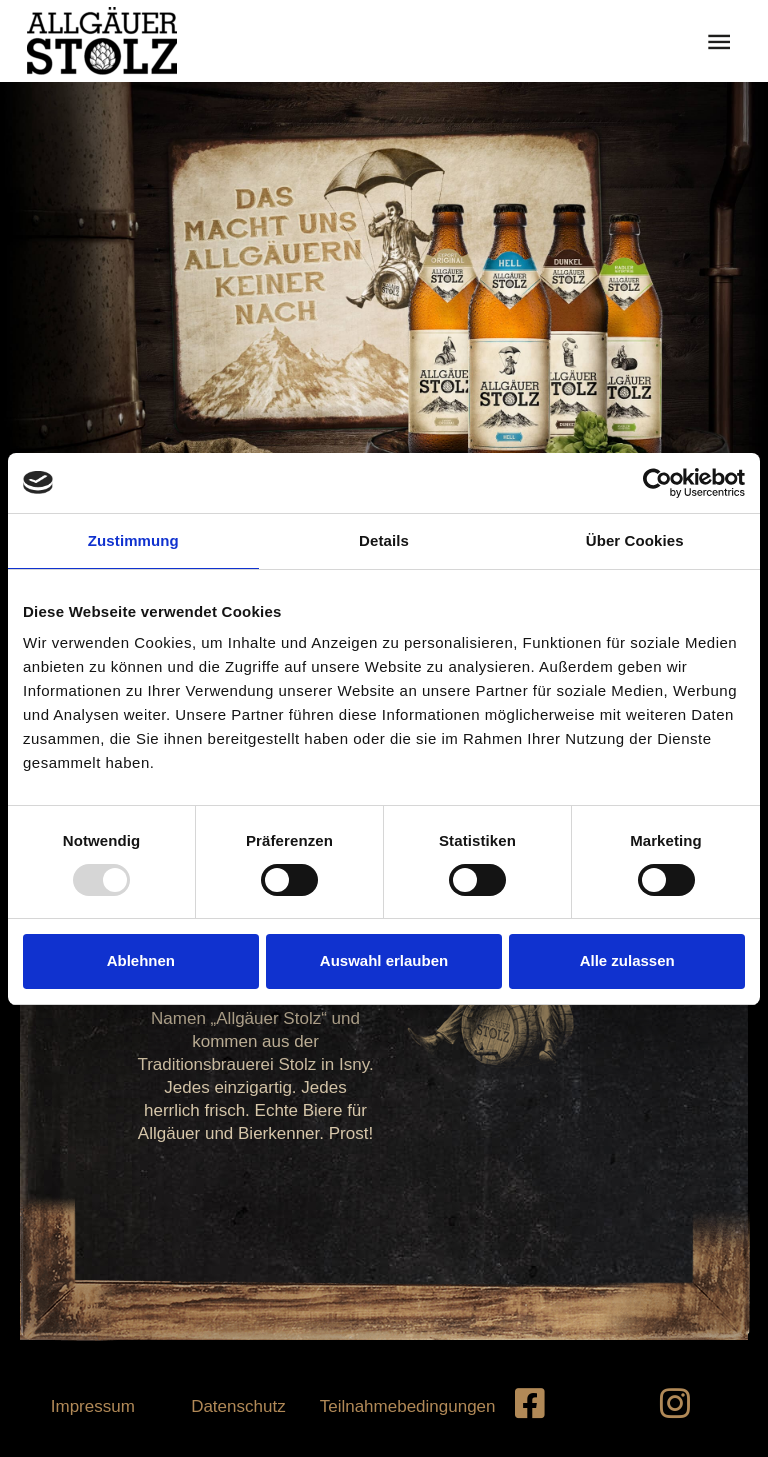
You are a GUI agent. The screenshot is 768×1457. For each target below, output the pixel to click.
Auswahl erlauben (384, 960)
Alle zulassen (627, 960)
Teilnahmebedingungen (408, 1406)
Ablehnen (141, 960)
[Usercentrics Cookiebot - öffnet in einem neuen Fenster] (657, 483)
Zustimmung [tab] (133, 540)
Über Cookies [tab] (635, 540)
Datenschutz (238, 1406)
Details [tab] (384, 540)
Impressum (93, 1406)
